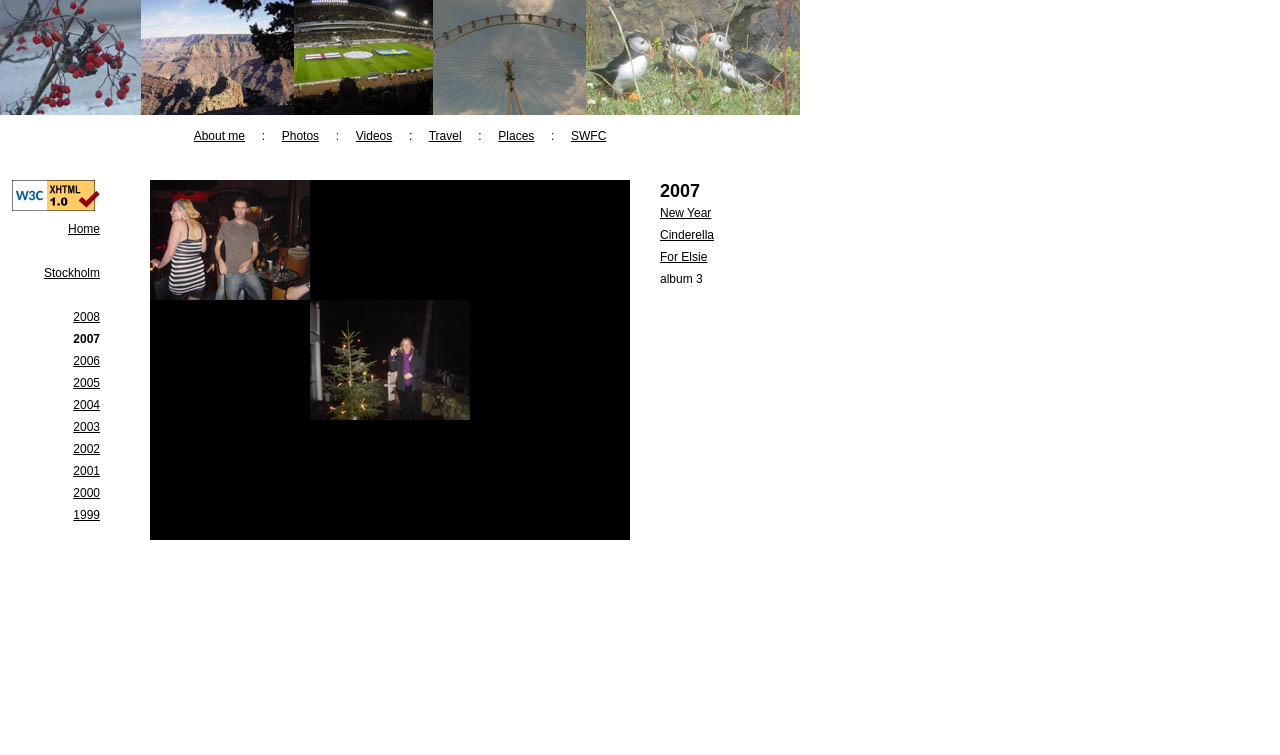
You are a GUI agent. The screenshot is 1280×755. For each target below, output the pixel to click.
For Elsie (683, 257)
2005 (86, 383)
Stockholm (72, 273)
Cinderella (687, 235)
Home (84, 229)
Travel (445, 136)
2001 (86, 471)
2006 (86, 361)
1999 (86, 515)
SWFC (588, 136)
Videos (374, 136)
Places (516, 136)
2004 (86, 405)
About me (219, 136)
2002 (86, 449)
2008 (86, 317)
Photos (300, 136)
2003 (86, 427)
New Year (685, 213)
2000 (86, 493)
